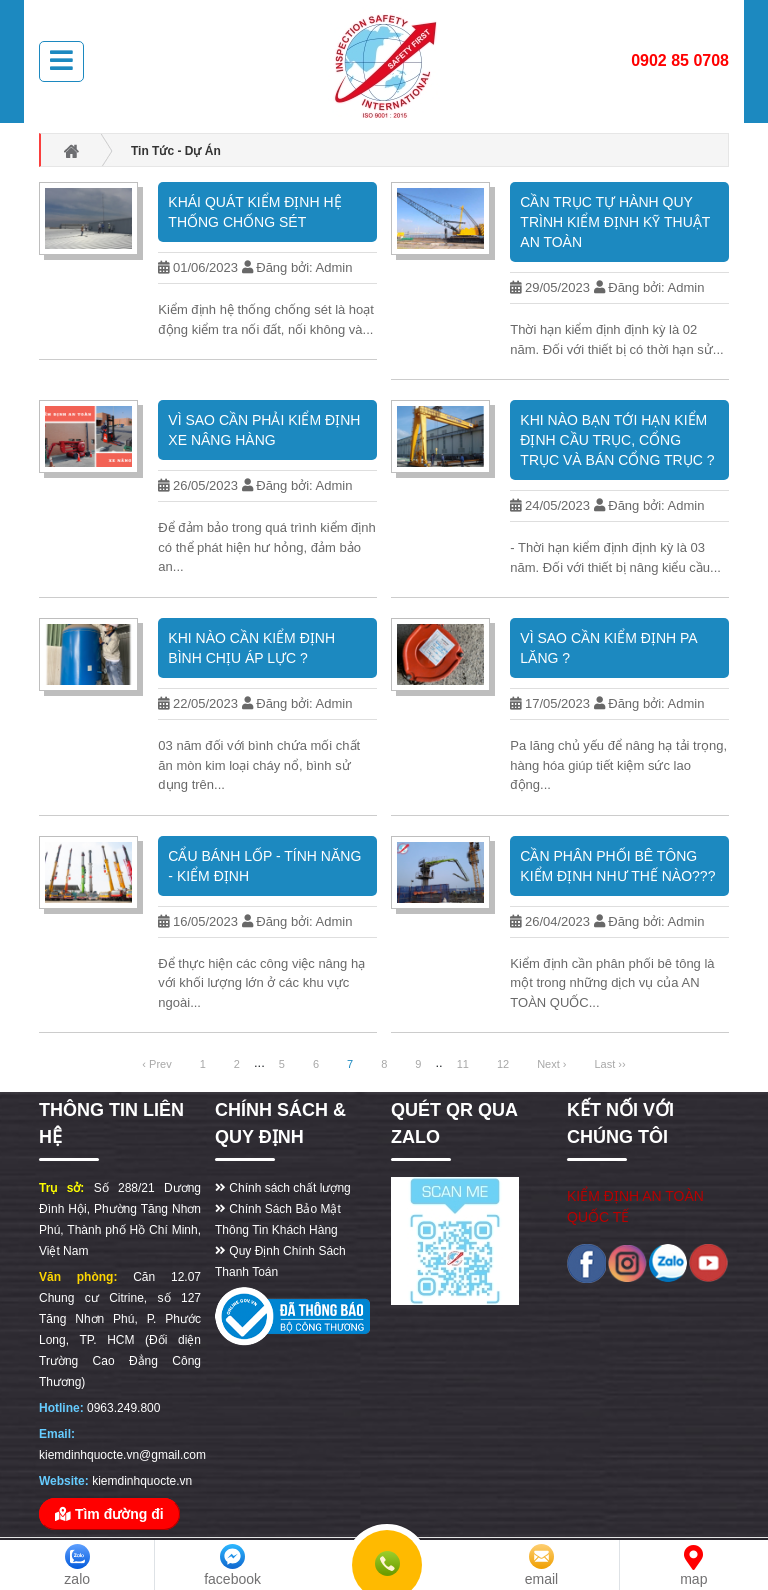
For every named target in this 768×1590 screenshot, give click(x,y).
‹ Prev (156, 1064)
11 (463, 1064)
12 (503, 1064)
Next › (551, 1064)
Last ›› (609, 1064)
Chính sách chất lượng (283, 1188)
